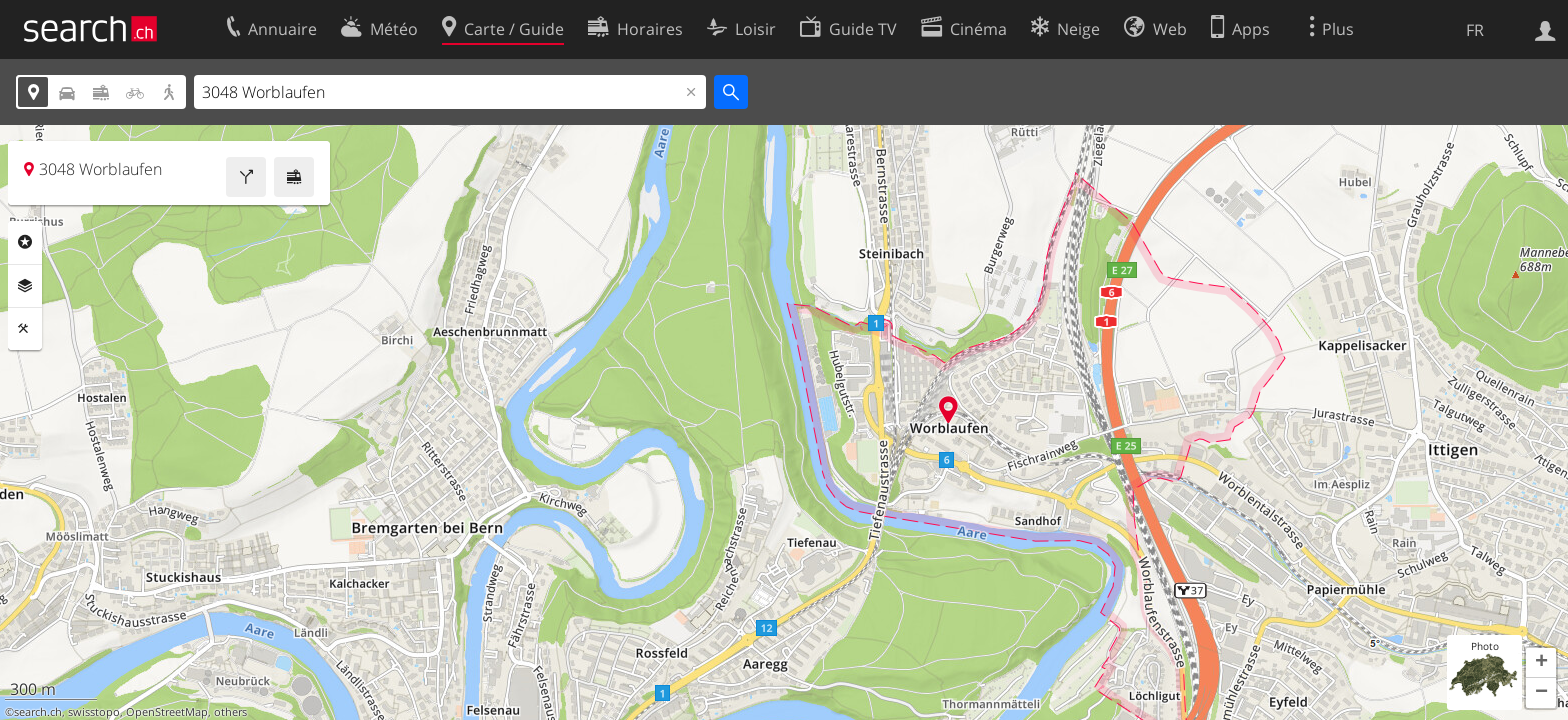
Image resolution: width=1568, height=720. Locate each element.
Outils (25, 329)
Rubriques (25, 242)
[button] (1541, 663)
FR (1475, 30)
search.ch (38, 712)
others (230, 712)
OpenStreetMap (167, 712)
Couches (25, 286)
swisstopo (94, 712)
